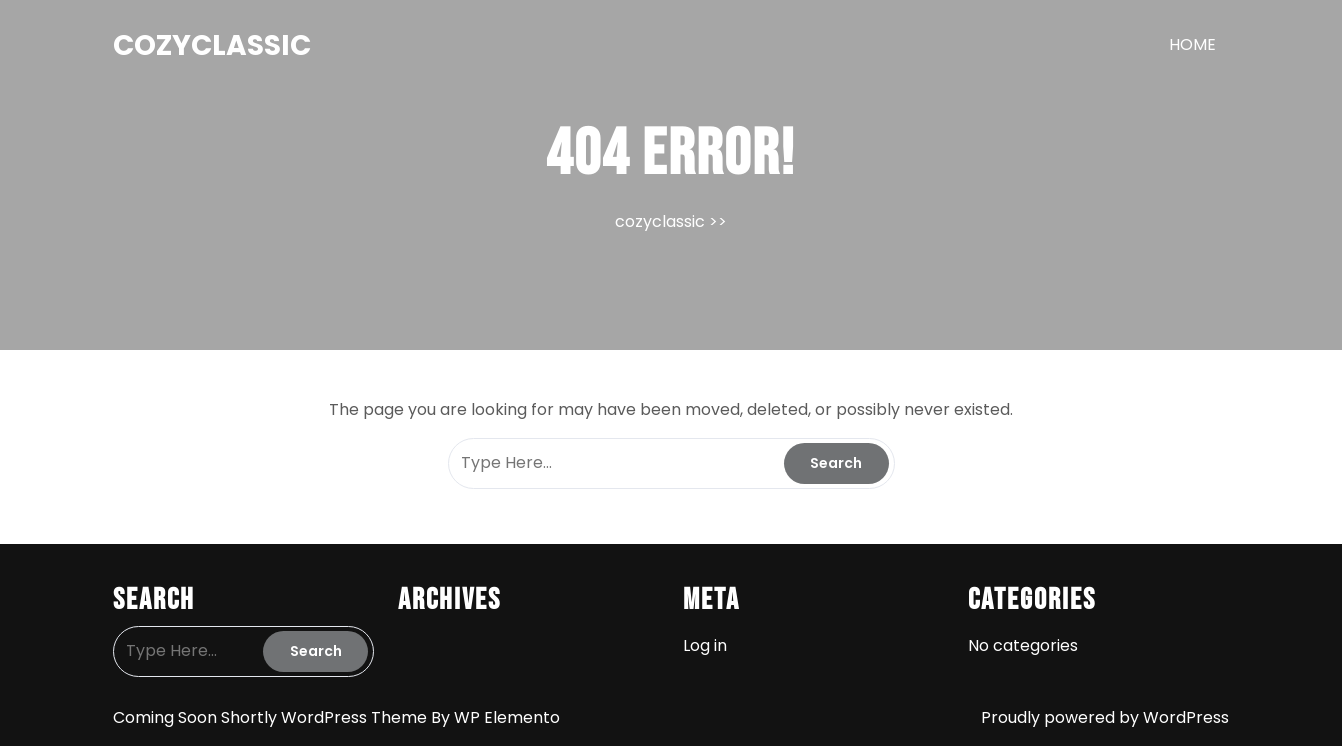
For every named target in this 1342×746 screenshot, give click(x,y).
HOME (1192, 44)
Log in (705, 645)
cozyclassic (212, 45)
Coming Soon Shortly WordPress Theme (272, 717)
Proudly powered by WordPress (1105, 717)
